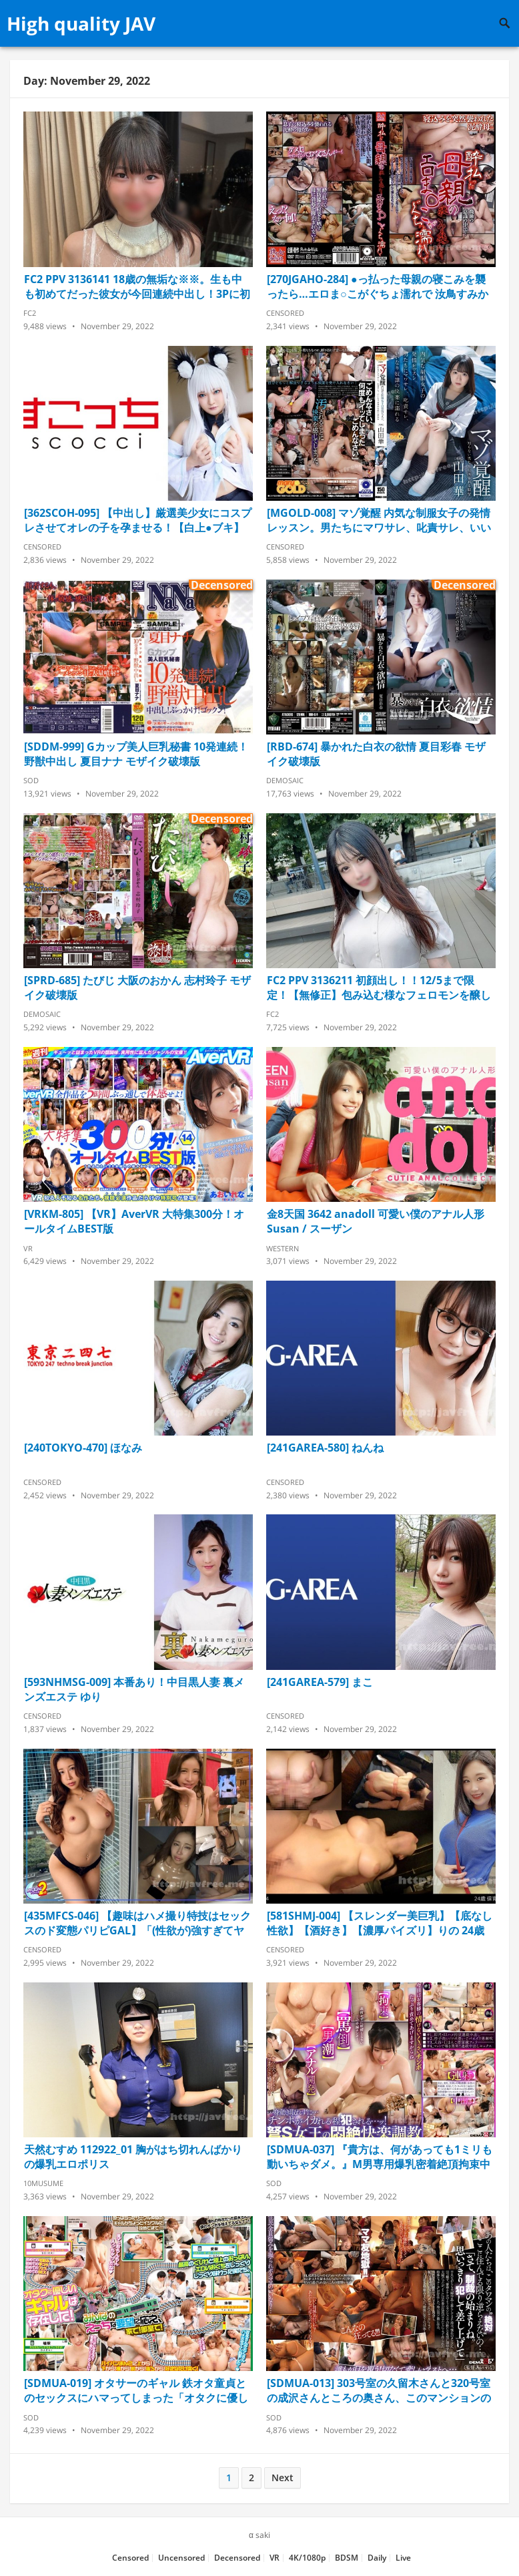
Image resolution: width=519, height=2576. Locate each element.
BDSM (346, 2557)
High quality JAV (81, 23)
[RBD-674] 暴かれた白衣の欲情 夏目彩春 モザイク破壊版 (376, 754)
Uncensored (181, 2557)
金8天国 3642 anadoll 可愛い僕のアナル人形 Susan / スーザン (375, 1221)
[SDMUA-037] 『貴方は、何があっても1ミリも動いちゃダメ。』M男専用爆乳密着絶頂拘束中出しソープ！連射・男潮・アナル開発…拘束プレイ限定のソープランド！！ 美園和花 (379, 2156)
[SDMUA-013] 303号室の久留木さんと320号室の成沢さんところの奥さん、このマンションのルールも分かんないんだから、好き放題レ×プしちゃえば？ (379, 2390)
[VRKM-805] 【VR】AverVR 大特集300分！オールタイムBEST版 (134, 1221)
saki (262, 2535)
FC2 (29, 313)
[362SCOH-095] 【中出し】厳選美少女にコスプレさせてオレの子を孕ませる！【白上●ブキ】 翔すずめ (137, 520)
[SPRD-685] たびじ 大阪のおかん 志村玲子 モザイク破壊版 (137, 987)
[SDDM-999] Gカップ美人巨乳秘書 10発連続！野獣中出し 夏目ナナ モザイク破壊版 (136, 754)
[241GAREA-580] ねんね (325, 1447)
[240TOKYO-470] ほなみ (83, 1447)
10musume (43, 2183)
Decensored (237, 2557)
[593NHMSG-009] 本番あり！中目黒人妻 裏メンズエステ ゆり (134, 1689)
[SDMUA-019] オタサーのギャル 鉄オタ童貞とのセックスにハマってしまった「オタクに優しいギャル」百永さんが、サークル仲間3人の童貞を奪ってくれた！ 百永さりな (136, 2390)
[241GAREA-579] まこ (320, 1682)
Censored (285, 313)
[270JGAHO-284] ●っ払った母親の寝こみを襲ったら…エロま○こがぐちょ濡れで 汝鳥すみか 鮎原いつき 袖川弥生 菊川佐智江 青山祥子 (377, 286)
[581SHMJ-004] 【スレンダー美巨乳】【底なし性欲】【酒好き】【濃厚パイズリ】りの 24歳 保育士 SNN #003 (379, 1923)
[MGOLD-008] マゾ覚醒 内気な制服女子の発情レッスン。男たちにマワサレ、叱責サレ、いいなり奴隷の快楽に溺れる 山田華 (379, 520)
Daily (377, 2557)
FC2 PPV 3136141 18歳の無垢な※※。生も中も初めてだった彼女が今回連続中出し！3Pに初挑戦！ (137, 286)
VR (28, 1248)
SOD (31, 780)
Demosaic (285, 780)
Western (282, 1248)
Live (403, 2557)
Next (283, 2477)
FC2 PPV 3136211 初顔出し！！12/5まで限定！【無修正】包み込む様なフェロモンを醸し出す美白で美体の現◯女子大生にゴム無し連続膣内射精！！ (379, 987)
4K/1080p (307, 2557)
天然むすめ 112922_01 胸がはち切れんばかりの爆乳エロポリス (133, 2156)
